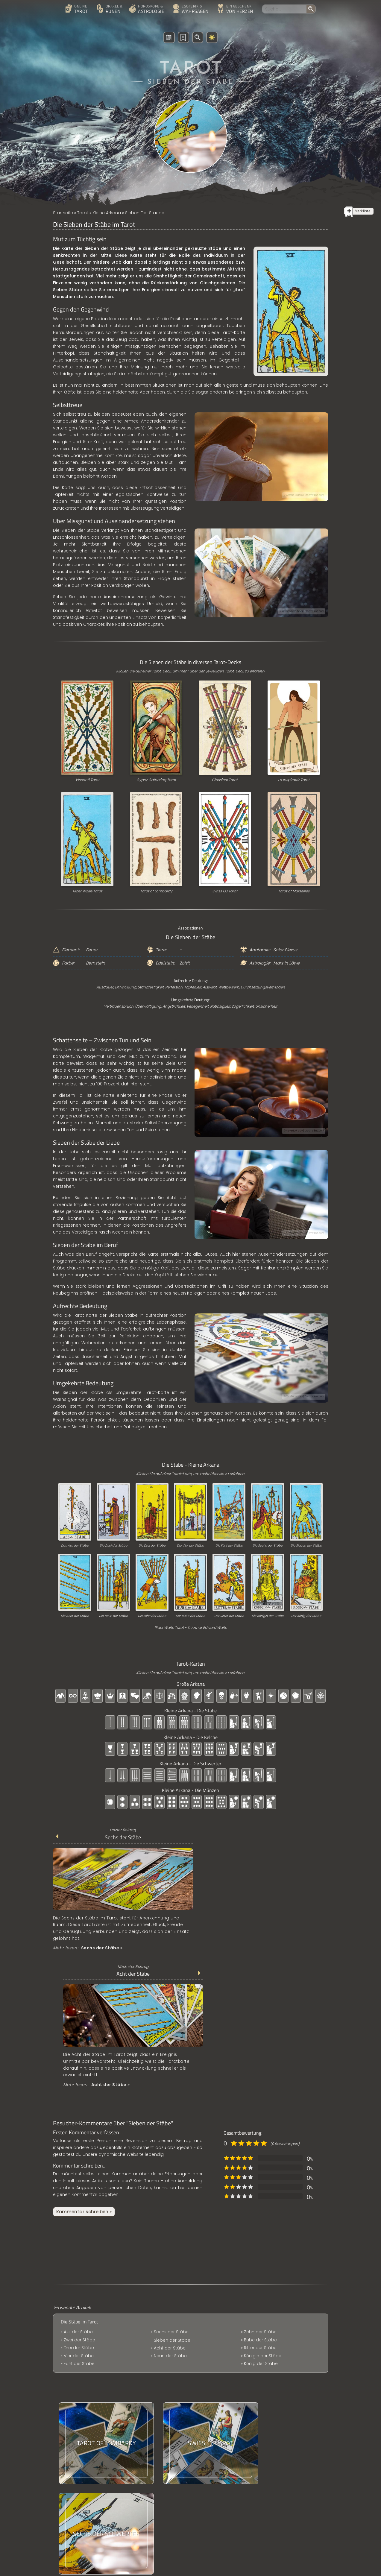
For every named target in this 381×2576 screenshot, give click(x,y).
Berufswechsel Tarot (219, 2430)
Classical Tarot (225, 779)
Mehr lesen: (88, 1944)
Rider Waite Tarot (87, 891)
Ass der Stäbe (78, 2191)
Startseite (63, 213)
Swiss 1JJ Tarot (224, 891)
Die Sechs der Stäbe (268, 1545)
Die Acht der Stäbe (75, 1616)
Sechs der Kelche (216, 2501)
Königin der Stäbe (263, 2208)
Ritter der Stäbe (260, 2200)
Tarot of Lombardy (156, 891)
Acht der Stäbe (257, 1837)
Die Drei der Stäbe (152, 1545)
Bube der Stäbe (260, 2191)
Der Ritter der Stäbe (229, 1616)
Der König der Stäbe (306, 1616)
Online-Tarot (211, 2511)
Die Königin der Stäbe (267, 1616)
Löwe (294, 963)
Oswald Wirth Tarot (218, 2409)
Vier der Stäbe (79, 2216)
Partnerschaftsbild (217, 2450)
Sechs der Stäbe (117, 1837)
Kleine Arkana (106, 213)
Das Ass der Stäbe (75, 1545)
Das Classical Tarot (219, 2419)
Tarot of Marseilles (293, 891)
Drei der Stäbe (79, 2208)
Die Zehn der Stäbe (152, 1616)
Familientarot (212, 2481)
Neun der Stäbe (170, 2216)
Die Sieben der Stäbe (306, 1545)
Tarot (82, 213)
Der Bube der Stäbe (190, 1616)
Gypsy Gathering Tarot (156, 779)
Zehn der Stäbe (170, 2224)
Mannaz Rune (212, 2440)
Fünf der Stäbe (79, 2224)
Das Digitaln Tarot (217, 2470)
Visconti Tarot (87, 779)
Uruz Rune (208, 2491)
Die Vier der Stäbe (190, 1545)
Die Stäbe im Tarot (79, 2181)
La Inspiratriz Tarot (293, 779)
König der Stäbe (261, 2216)
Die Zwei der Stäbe (113, 1545)
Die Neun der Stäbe (113, 1616)
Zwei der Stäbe (79, 2200)
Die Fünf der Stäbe (229, 1545)
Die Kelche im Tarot (218, 2399)
